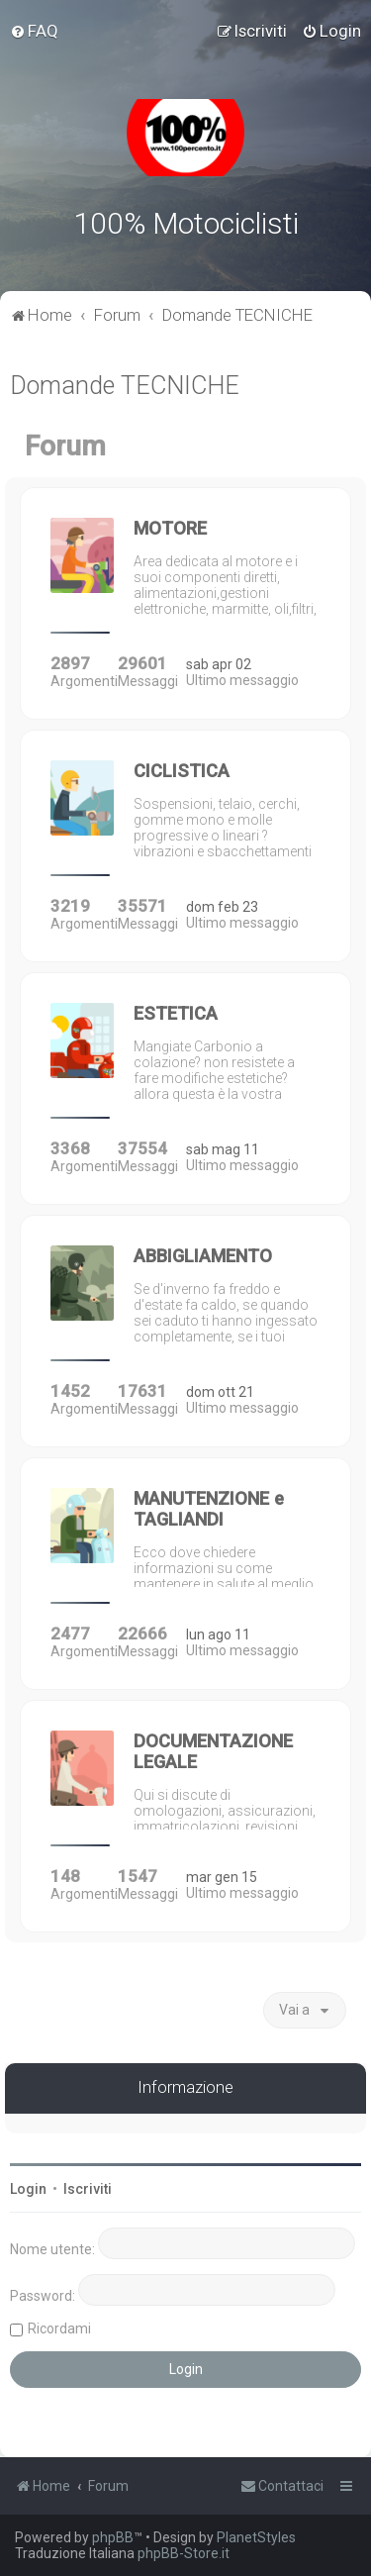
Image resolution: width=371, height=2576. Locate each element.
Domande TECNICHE (124, 385)
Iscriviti (87, 2189)
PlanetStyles (256, 2537)
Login (28, 2189)
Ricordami (59, 2328)
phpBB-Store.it (184, 2553)
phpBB (113, 2537)
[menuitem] (34, 31)
